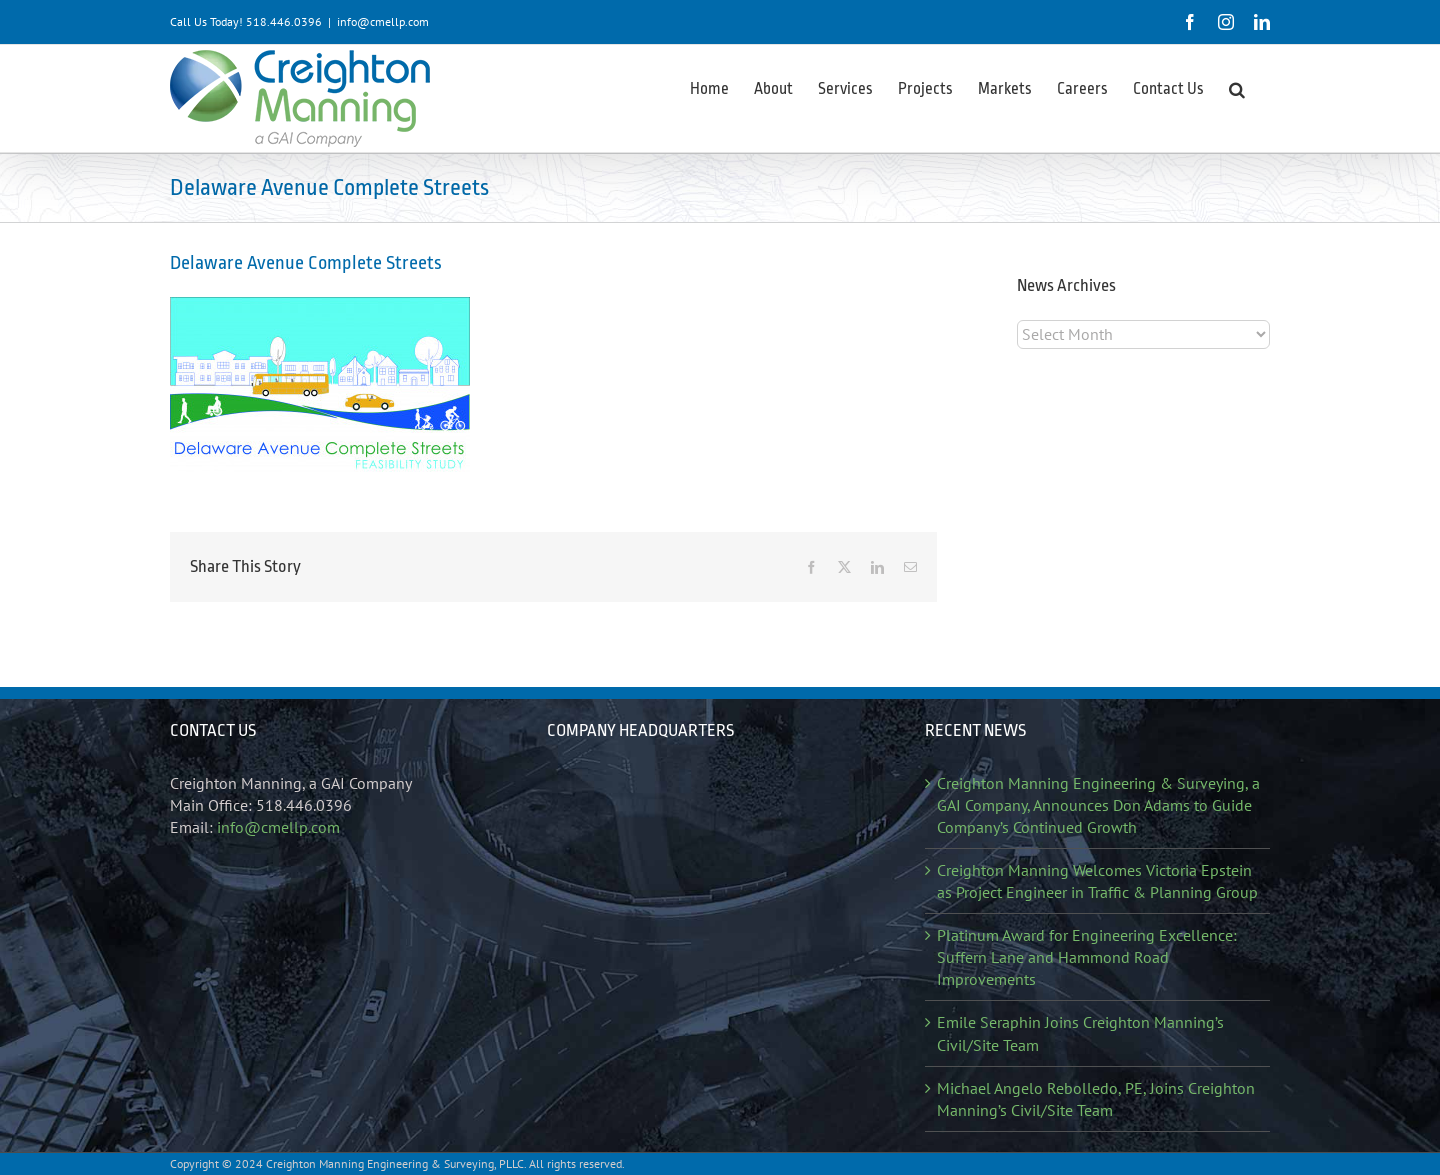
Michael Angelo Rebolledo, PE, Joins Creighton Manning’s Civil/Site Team (1096, 1099)
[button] (1237, 88)
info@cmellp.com (383, 21)
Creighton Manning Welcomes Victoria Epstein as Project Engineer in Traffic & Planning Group (1097, 881)
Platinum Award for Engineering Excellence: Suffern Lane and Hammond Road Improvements (1087, 957)
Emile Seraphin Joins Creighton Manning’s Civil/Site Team (1080, 1033)
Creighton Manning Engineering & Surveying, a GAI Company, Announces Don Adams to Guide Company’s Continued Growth (1098, 805)
